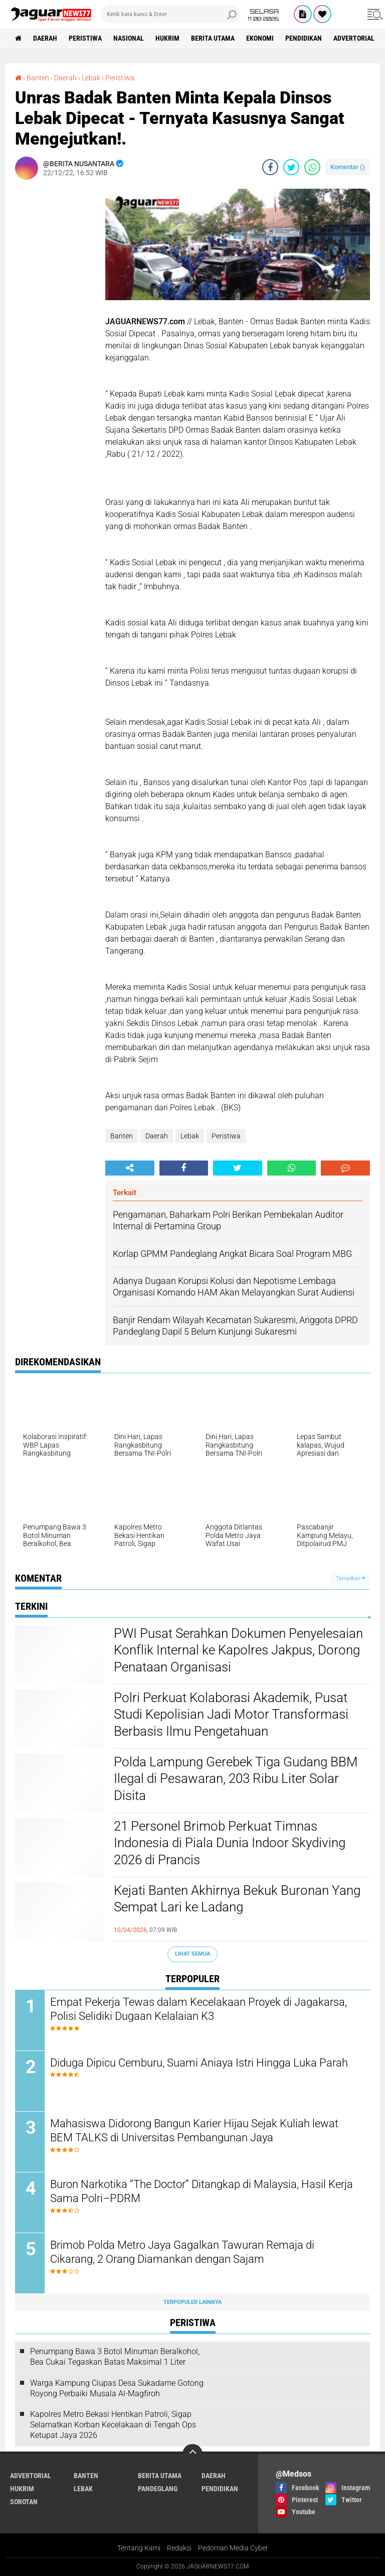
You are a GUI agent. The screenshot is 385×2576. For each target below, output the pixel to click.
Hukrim (167, 38)
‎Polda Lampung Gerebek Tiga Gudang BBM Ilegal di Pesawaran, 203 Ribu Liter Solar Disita (236, 1779)
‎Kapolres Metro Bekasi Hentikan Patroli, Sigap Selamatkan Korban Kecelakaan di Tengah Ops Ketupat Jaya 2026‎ (113, 2424)
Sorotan (24, 2502)
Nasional (128, 38)
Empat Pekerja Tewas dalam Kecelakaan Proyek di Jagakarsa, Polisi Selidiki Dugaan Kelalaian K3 (198, 2009)
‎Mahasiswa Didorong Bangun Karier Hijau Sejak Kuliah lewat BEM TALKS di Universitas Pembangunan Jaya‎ (194, 2130)
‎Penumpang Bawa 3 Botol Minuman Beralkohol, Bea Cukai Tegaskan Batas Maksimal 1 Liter (115, 2357)
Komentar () (347, 167)
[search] (170, 14)
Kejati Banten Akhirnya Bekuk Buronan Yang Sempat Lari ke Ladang (237, 1899)
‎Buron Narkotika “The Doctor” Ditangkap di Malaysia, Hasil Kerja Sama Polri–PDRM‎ (201, 2191)
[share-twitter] (291, 167)
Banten (121, 1136)
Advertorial (353, 38)
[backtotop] (192, 2454)
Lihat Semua (192, 1954)
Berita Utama (213, 38)
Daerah (45, 38)
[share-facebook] (270, 167)
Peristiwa (85, 38)
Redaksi (179, 2548)
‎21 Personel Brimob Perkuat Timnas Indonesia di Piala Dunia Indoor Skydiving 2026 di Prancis (229, 1843)
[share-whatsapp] (312, 167)
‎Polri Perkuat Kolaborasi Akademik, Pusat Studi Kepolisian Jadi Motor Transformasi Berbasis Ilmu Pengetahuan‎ (231, 1714)
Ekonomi (260, 38)
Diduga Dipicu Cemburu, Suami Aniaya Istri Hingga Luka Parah (199, 2062)
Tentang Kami (138, 2548)
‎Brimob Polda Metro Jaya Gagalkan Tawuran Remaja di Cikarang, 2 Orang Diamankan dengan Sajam (182, 2252)
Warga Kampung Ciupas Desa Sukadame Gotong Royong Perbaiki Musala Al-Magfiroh (117, 2388)
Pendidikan (303, 38)
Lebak (189, 1136)
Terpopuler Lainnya (192, 2302)
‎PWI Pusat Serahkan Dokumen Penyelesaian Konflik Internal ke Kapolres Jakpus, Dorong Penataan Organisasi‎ (238, 1650)
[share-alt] (129, 1168)
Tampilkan (350, 1578)
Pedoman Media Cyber (233, 2548)
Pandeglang (157, 2489)
